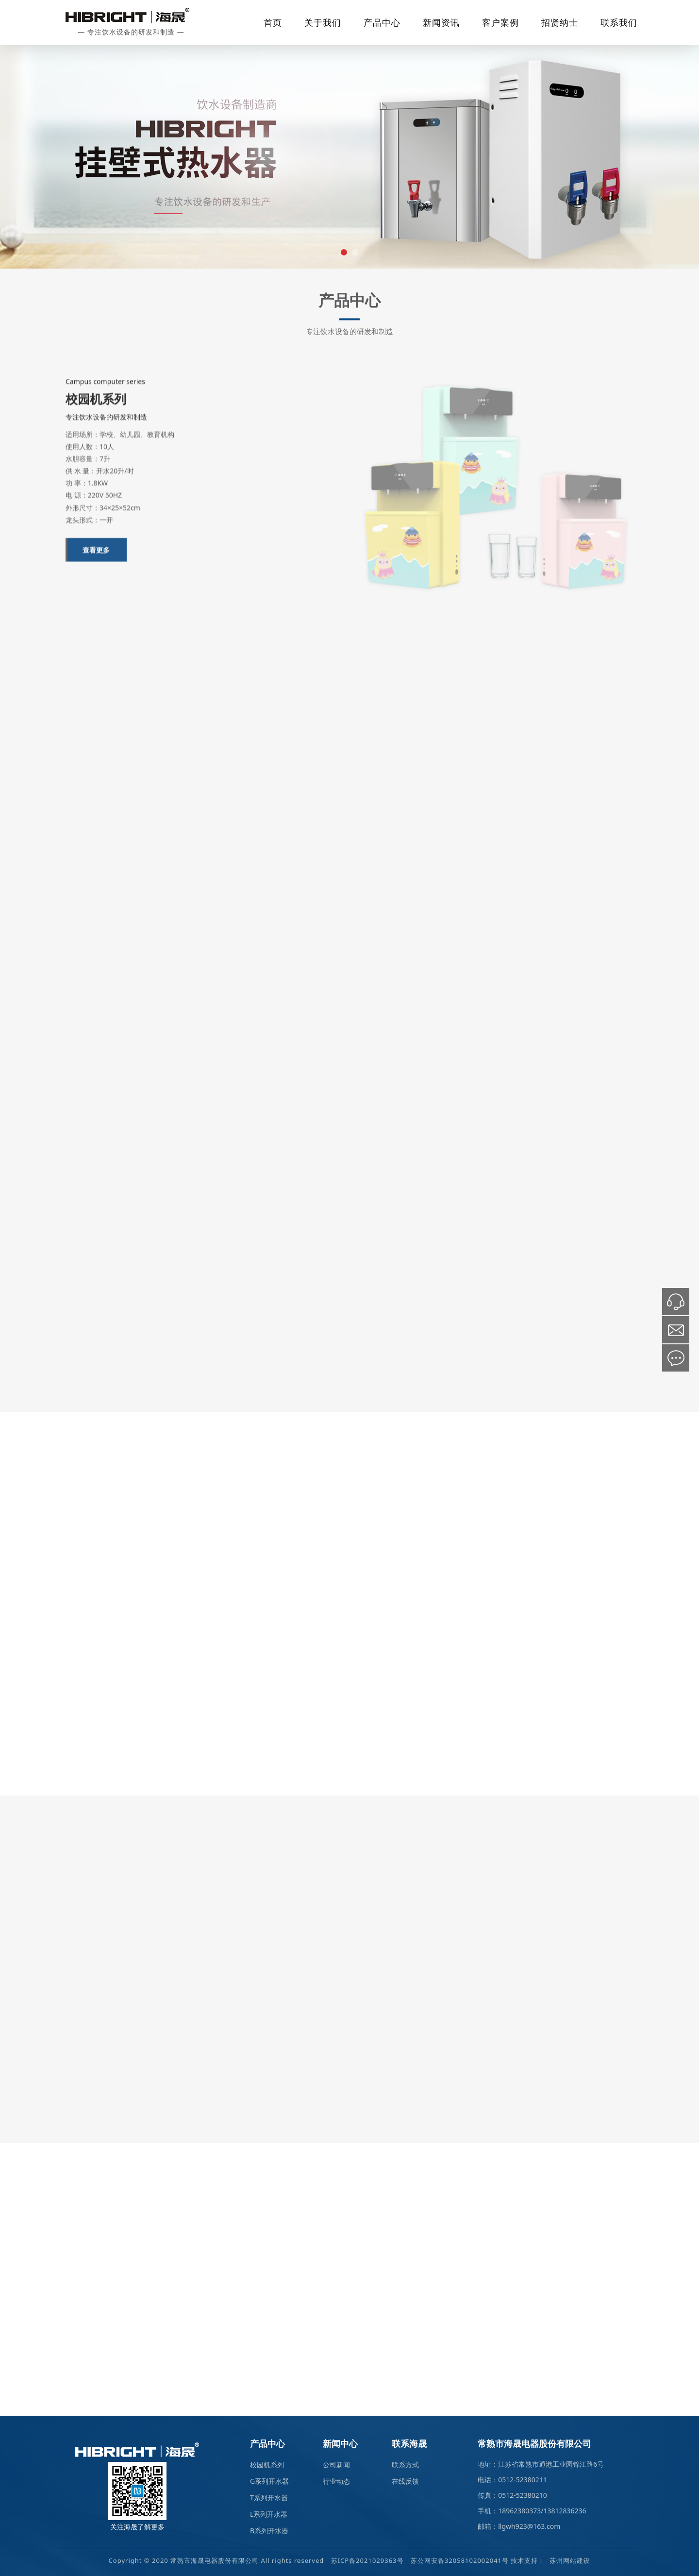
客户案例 (500, 22)
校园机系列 (267, 2464)
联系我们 (618, 22)
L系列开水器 (268, 2514)
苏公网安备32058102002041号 (460, 2560)
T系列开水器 (269, 2497)
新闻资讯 (441, 22)
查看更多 (96, 566)
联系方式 (405, 2464)
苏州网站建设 (569, 2560)
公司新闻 (336, 2464)
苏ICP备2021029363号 (367, 2560)
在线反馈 (405, 2481)
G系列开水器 (269, 2481)
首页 (273, 22)
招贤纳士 (559, 22)
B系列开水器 (269, 2530)
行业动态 (336, 2481)
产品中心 (382, 22)
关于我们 (322, 22)
